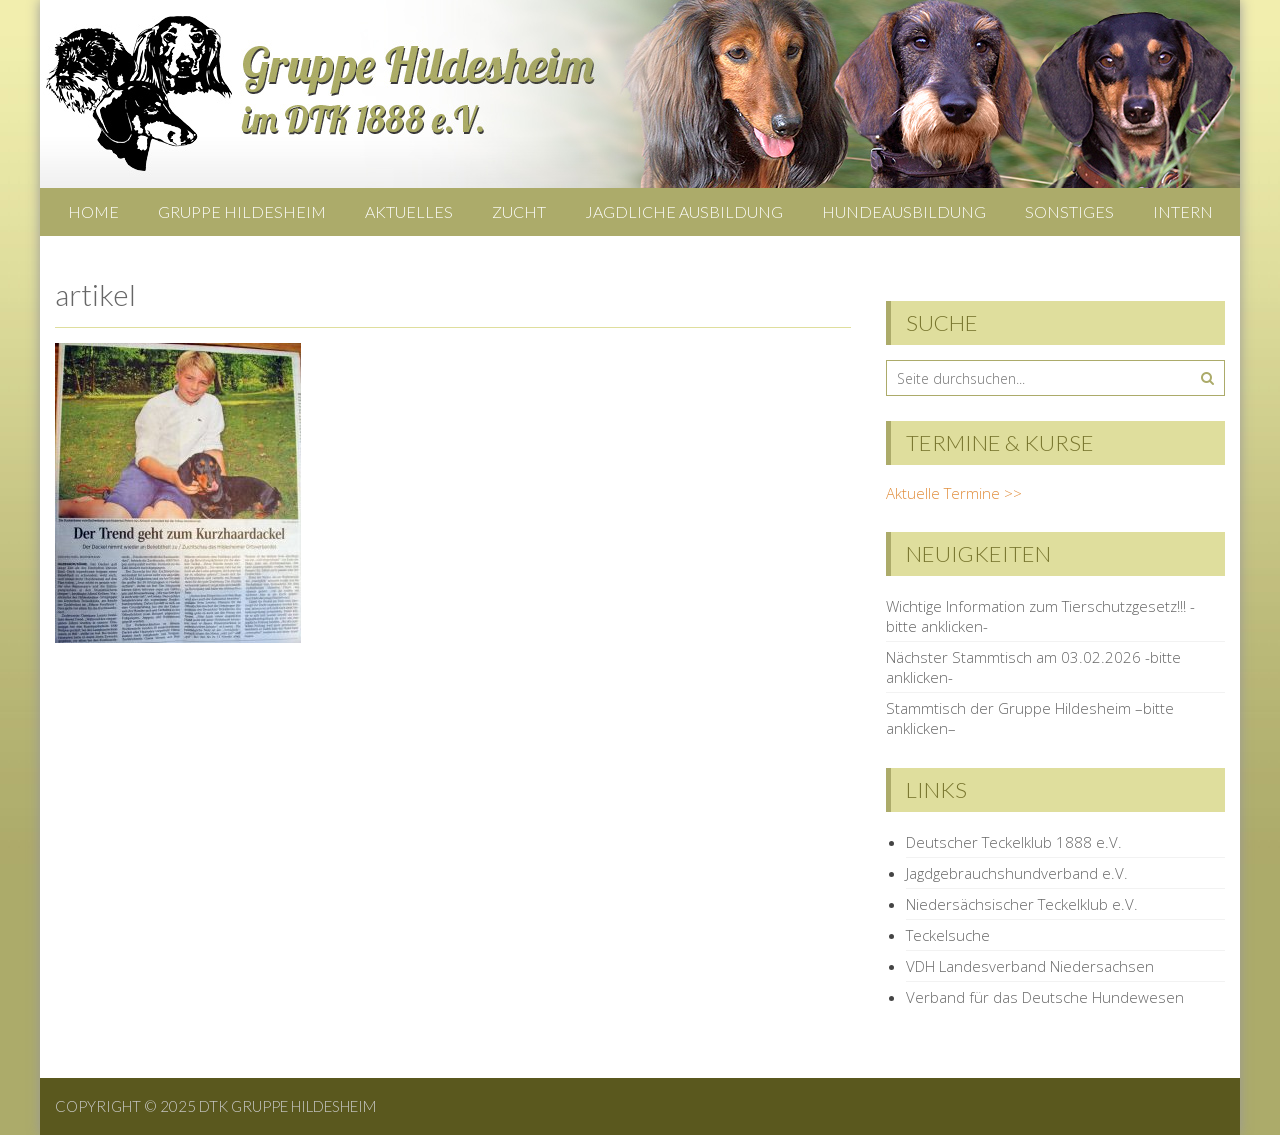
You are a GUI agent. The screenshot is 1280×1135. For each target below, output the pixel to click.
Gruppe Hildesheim (242, 211)
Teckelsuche (948, 935)
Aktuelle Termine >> (954, 493)
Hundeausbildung (904, 211)
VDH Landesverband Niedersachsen (1030, 966)
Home (93, 211)
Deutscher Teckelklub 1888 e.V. (1014, 842)
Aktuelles (409, 211)
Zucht (519, 211)
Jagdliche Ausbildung (684, 211)
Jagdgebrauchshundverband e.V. (1017, 873)
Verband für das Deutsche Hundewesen (1045, 997)
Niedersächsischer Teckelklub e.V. (1022, 904)
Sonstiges (1069, 211)
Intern (1183, 211)
